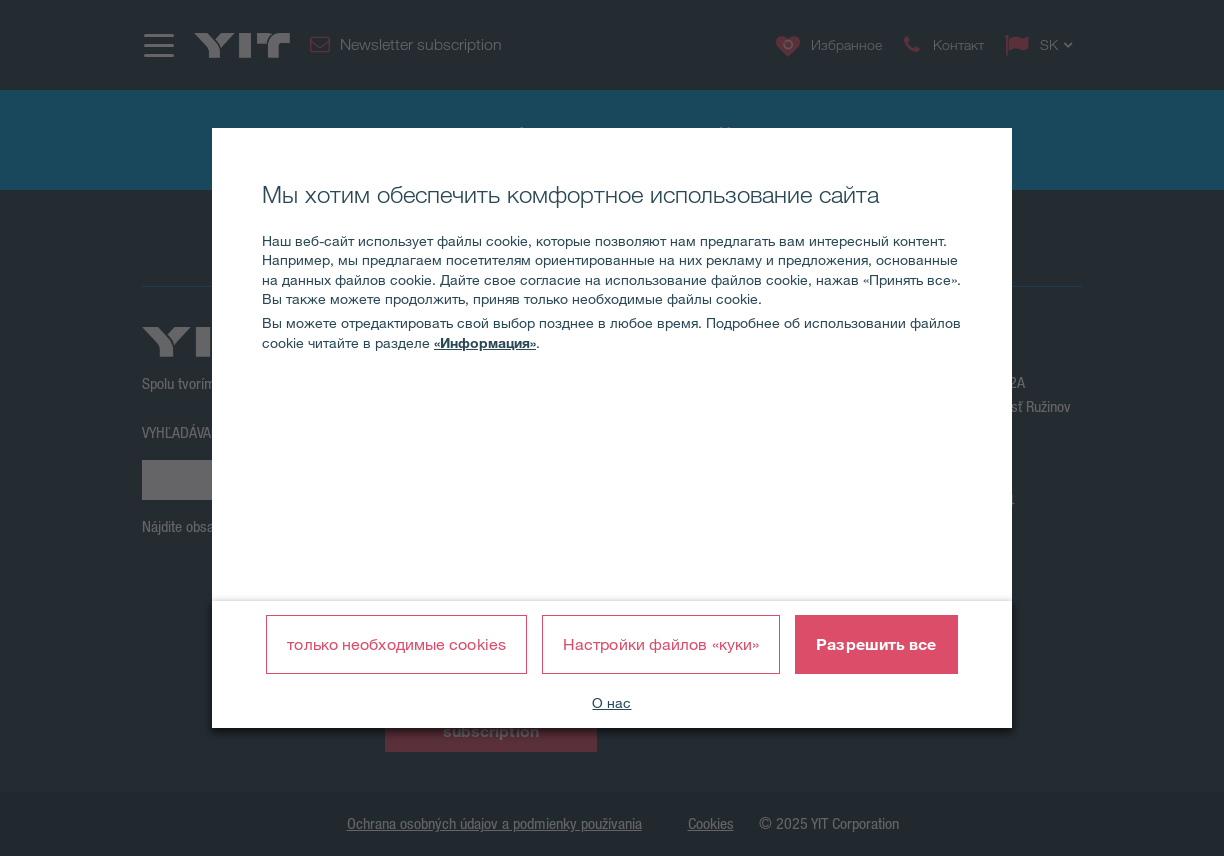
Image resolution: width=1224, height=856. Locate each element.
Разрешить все (876, 644)
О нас (611, 703)
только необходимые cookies (396, 644)
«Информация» (485, 343)
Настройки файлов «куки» (661, 644)
